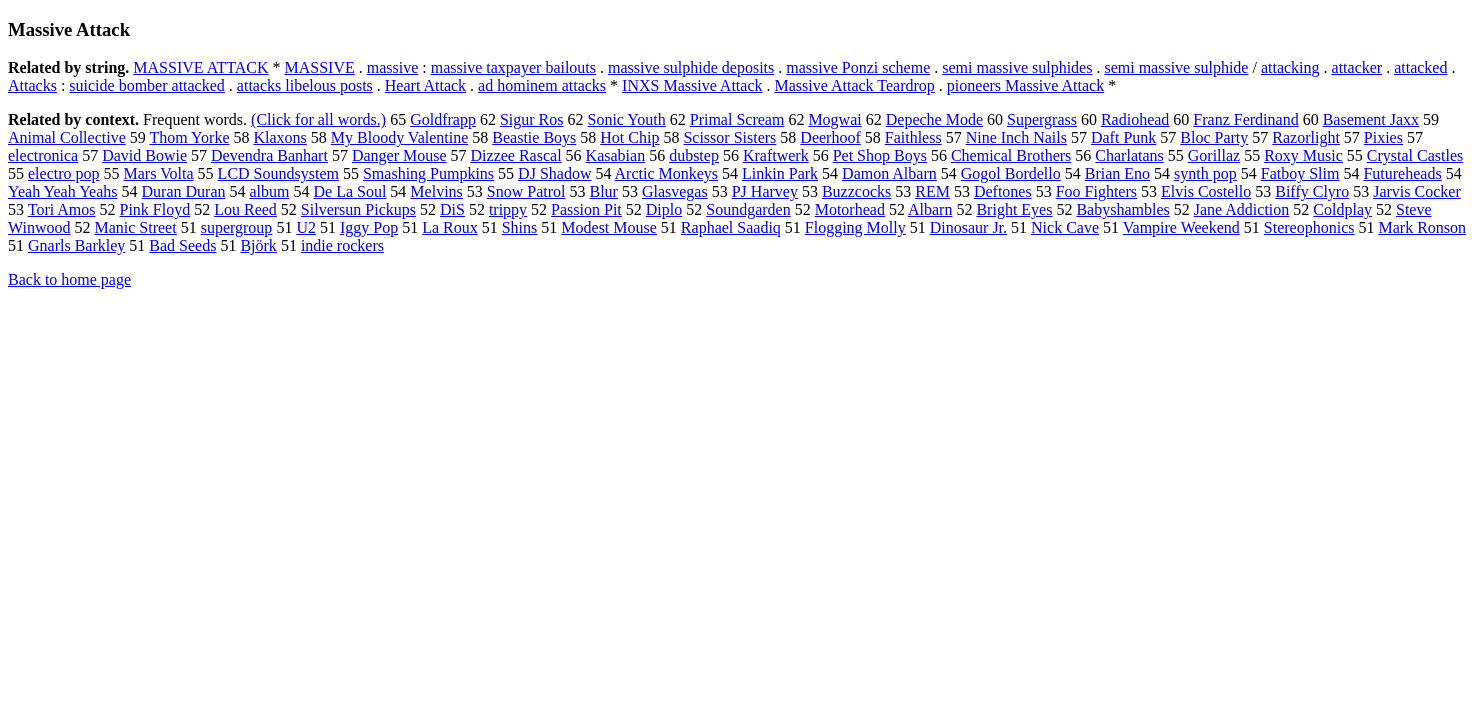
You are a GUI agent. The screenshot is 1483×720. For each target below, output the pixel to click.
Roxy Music (1303, 155)
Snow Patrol (526, 191)
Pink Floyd (155, 209)
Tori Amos (62, 209)
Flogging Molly (855, 227)
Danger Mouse (399, 155)
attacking (1290, 67)
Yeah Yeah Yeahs (63, 191)
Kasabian (616, 155)
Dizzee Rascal (516, 155)
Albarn (930, 209)
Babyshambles (1122, 209)
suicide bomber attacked (147, 85)
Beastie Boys (534, 137)
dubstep (694, 155)
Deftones (1003, 191)
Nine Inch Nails (1016, 137)
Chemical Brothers (1011, 155)
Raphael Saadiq (731, 227)
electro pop (64, 173)
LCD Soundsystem (278, 173)
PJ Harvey (765, 191)
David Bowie (144, 155)
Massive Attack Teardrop (855, 85)
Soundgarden (748, 209)
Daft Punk (1123, 137)
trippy (508, 209)
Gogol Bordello (1011, 173)
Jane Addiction (1242, 209)
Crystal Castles (1415, 155)
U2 (306, 227)
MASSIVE (320, 67)
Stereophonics (1309, 227)
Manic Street (135, 227)
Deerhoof (830, 137)
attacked (1420, 67)
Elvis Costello (1206, 191)
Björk (258, 245)
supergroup (237, 227)
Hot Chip (629, 137)
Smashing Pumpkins (428, 173)
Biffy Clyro (1312, 191)
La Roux (450, 227)
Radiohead (1135, 119)
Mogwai (834, 119)
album (269, 191)
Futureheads (1402, 173)
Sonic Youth (627, 119)
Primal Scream (737, 119)
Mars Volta (159, 173)
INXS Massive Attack (692, 85)
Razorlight (1306, 137)
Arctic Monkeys (667, 173)
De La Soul (349, 191)
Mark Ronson (1422, 227)
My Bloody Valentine (399, 137)
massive (393, 67)
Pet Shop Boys (880, 155)
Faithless (913, 137)
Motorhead (850, 209)
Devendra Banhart (269, 155)
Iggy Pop (369, 227)
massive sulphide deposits (691, 67)
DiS (452, 209)
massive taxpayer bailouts (513, 67)
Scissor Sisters (729, 137)
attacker (1357, 67)
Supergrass (1042, 119)
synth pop (1205, 173)
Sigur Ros (532, 119)
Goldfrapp (443, 119)
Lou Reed (245, 209)
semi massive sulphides (1017, 67)
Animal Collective (67, 137)
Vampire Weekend (1181, 227)
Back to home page (69, 279)
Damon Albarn (889, 173)
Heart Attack (425, 85)
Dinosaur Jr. (968, 227)
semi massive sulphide (1176, 67)
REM (932, 191)
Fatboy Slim (1300, 173)
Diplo (664, 209)
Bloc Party (1214, 137)
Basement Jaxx (1371, 119)
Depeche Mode (934, 119)
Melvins (436, 191)
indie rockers (342, 245)
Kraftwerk (776, 155)
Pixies (1383, 137)
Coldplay (1342, 209)
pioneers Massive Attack (1025, 85)
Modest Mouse (609, 227)
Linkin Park (780, 173)
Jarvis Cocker (1417, 191)
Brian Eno (1117, 173)
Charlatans (1129, 155)
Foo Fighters (1096, 191)
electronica (43, 155)
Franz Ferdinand (1245, 119)
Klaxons (279, 137)
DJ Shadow (554, 173)
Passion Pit (586, 209)
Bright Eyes (1014, 209)
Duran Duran (184, 191)
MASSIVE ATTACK (200, 67)
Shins (520, 227)
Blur (603, 191)
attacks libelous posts (305, 85)
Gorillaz (1214, 155)
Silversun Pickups (358, 209)
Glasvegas (675, 191)
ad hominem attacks (542, 85)
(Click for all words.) (318, 119)
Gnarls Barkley (76, 245)
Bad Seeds (182, 245)
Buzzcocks (856, 191)
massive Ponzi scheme (858, 67)
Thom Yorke (189, 137)
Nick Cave (1065, 227)
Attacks (32, 85)
